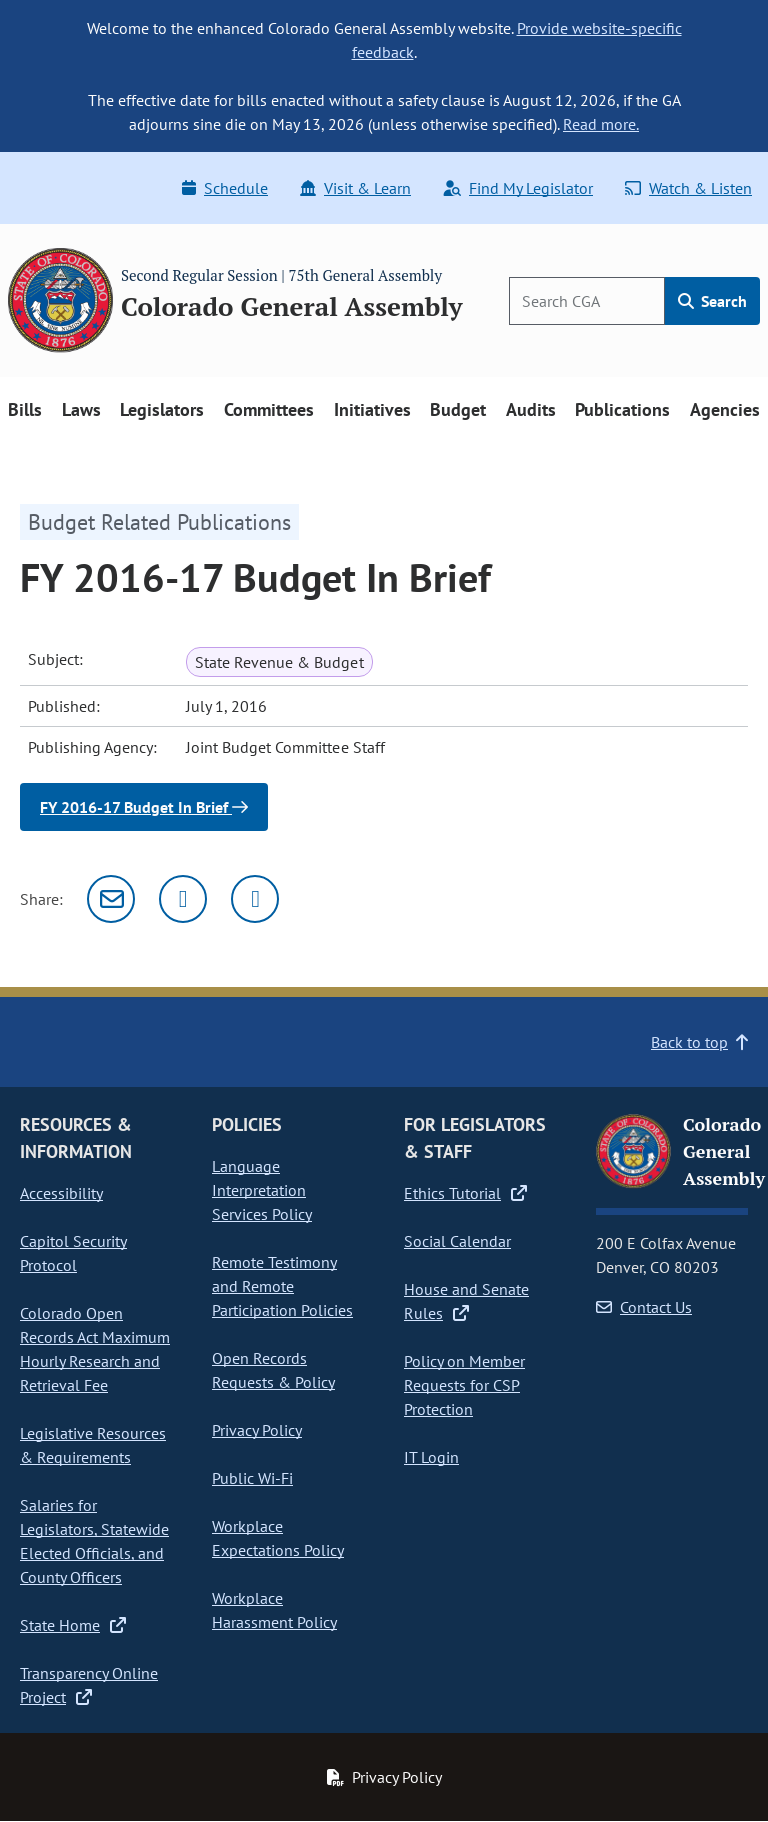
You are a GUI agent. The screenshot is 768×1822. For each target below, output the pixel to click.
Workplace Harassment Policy (274, 1610)
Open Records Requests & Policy (273, 1370)
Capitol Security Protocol (73, 1253)
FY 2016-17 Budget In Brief (144, 807)
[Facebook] (255, 899)
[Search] (587, 301)
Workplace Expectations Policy (278, 1538)
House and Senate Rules (466, 1301)
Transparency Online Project (89, 1685)
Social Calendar (457, 1241)
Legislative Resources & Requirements (93, 1445)
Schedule (225, 188)
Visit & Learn (355, 188)
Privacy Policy (257, 1430)
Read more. (601, 124)
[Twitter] (183, 899)
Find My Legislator (518, 188)
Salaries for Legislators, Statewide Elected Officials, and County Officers (94, 1541)
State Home (73, 1625)
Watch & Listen (688, 188)
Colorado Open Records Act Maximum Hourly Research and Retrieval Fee (95, 1349)
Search (712, 301)
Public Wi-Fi (252, 1478)
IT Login (431, 1457)
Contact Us (644, 1307)
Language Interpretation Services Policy (262, 1190)
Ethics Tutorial (465, 1193)
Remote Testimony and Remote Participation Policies (282, 1286)
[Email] (111, 899)
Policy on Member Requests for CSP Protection (464, 1385)
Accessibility (61, 1193)
